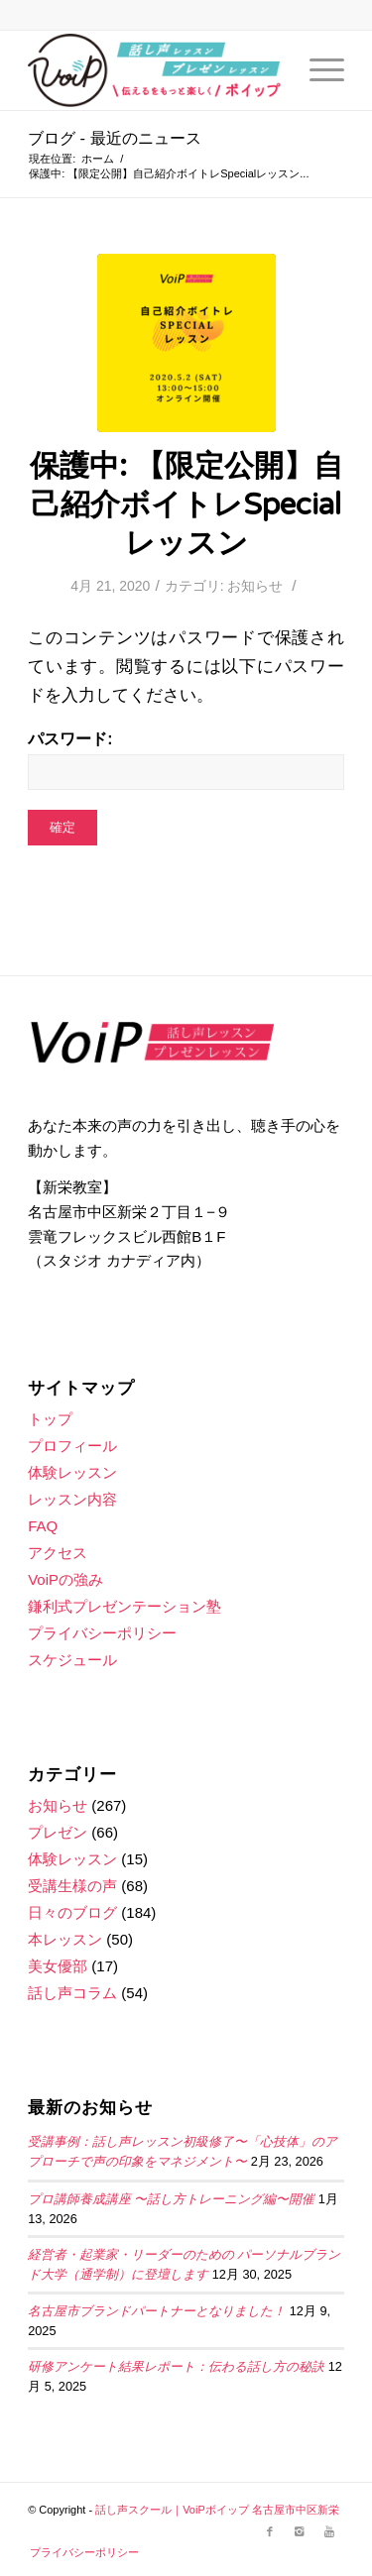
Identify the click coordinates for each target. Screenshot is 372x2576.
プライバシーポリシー (102, 1632)
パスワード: (186, 759)
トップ (50, 1418)
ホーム (97, 159)
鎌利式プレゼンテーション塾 (124, 1606)
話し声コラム (72, 1992)
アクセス (57, 1552)
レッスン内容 (72, 1499)
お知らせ (255, 586)
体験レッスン (72, 1472)
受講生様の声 (72, 1885)
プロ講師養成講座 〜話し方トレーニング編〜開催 (171, 2199)
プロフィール (72, 1445)
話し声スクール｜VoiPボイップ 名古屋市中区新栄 (217, 2510)
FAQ (43, 1525)
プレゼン (57, 1832)
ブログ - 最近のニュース (114, 139)
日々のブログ (72, 1912)
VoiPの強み (65, 1579)
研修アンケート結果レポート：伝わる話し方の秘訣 (176, 2367)
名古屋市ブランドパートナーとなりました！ (157, 2311)
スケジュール (72, 1659)
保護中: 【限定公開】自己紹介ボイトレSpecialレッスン (186, 505)
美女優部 (57, 1966)
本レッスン (65, 1939)
